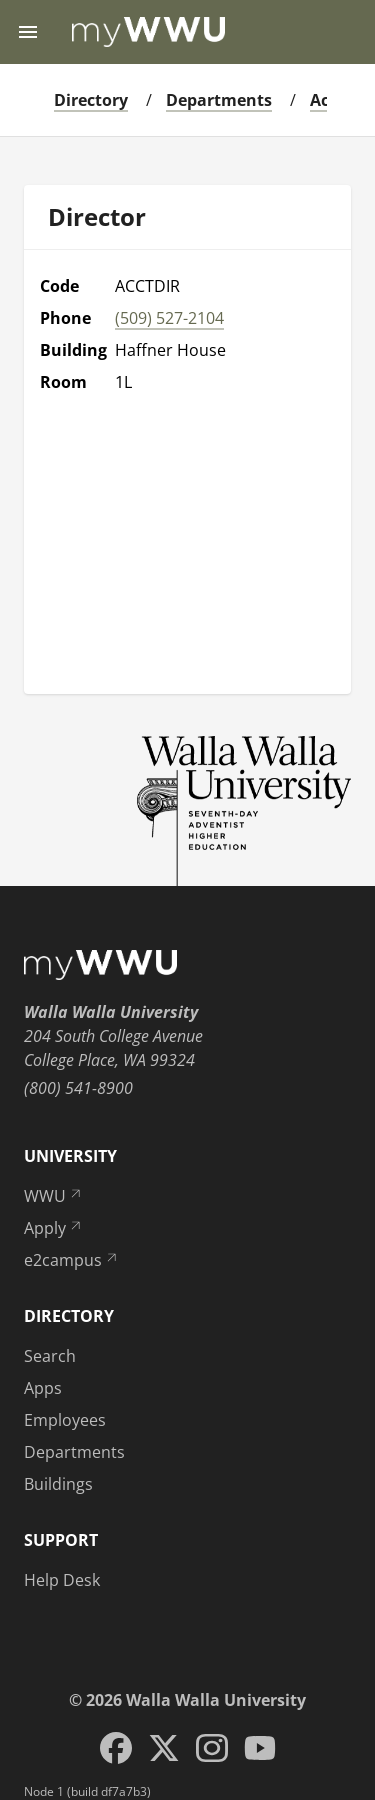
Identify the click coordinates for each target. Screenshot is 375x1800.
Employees (65, 1420)
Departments (219, 100)
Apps (43, 1388)
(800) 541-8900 (78, 1088)
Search (50, 1356)
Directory (91, 100)
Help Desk (62, 1580)
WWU (54, 1196)
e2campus (72, 1260)
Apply (54, 1228)
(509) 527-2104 (169, 318)
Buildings (58, 1484)
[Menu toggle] (28, 32)
